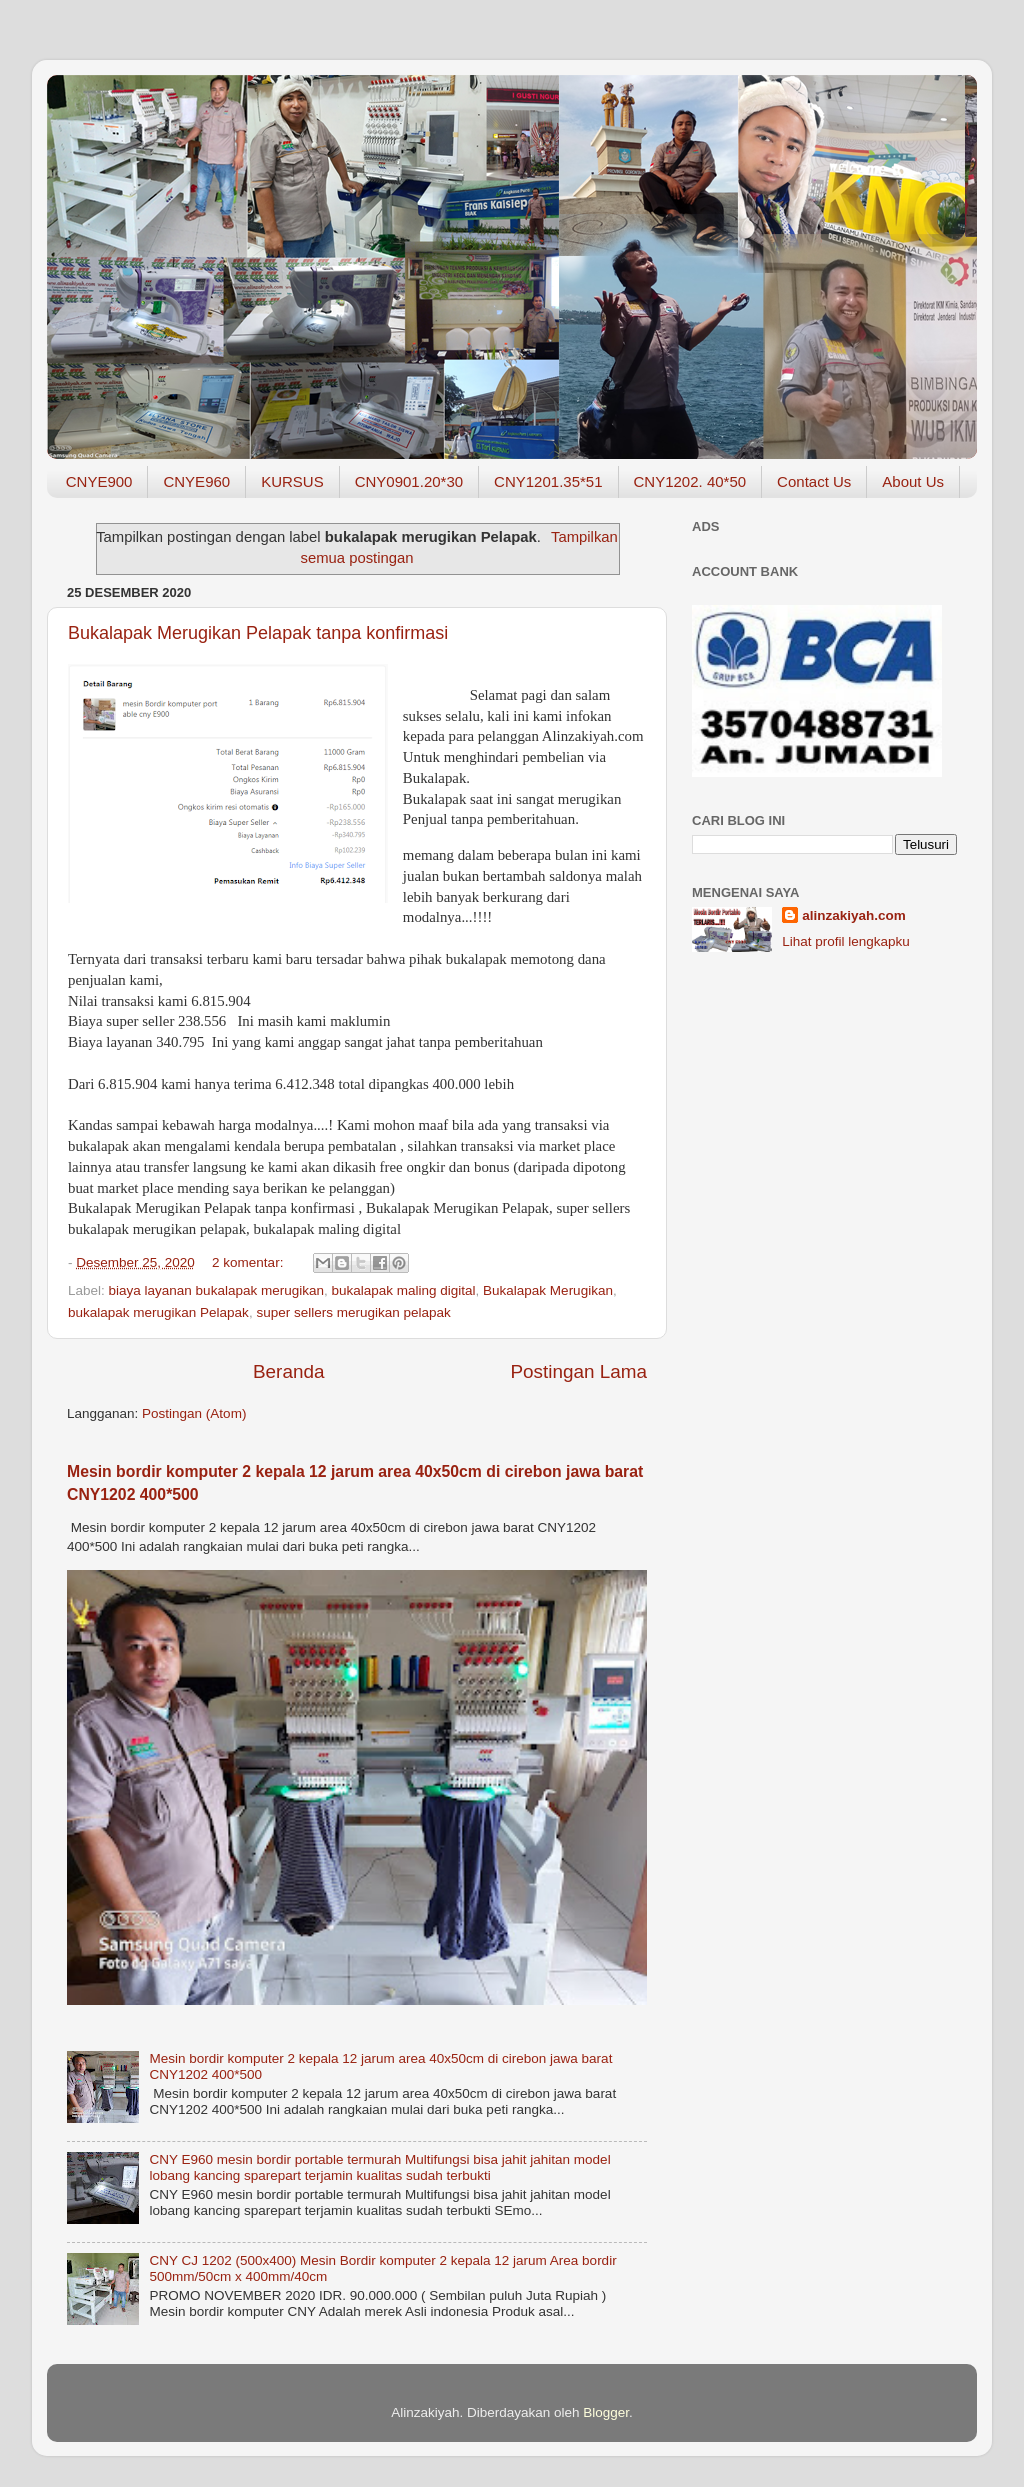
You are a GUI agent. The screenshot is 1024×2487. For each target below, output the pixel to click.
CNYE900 (99, 481)
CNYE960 (196, 481)
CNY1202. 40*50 (690, 481)
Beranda (288, 1371)
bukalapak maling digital (403, 1290)
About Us (913, 481)
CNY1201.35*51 (548, 481)
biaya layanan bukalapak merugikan (216, 1290)
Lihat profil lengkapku (846, 941)
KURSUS (292, 481)
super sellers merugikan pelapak (353, 1312)
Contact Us (814, 481)
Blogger (606, 2412)
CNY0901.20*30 (409, 481)
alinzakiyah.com (854, 915)
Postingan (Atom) (194, 1413)
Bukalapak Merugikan (548, 1290)
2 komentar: (249, 1262)
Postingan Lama (578, 1371)
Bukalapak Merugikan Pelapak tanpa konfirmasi (258, 633)
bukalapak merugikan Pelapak (158, 1312)
